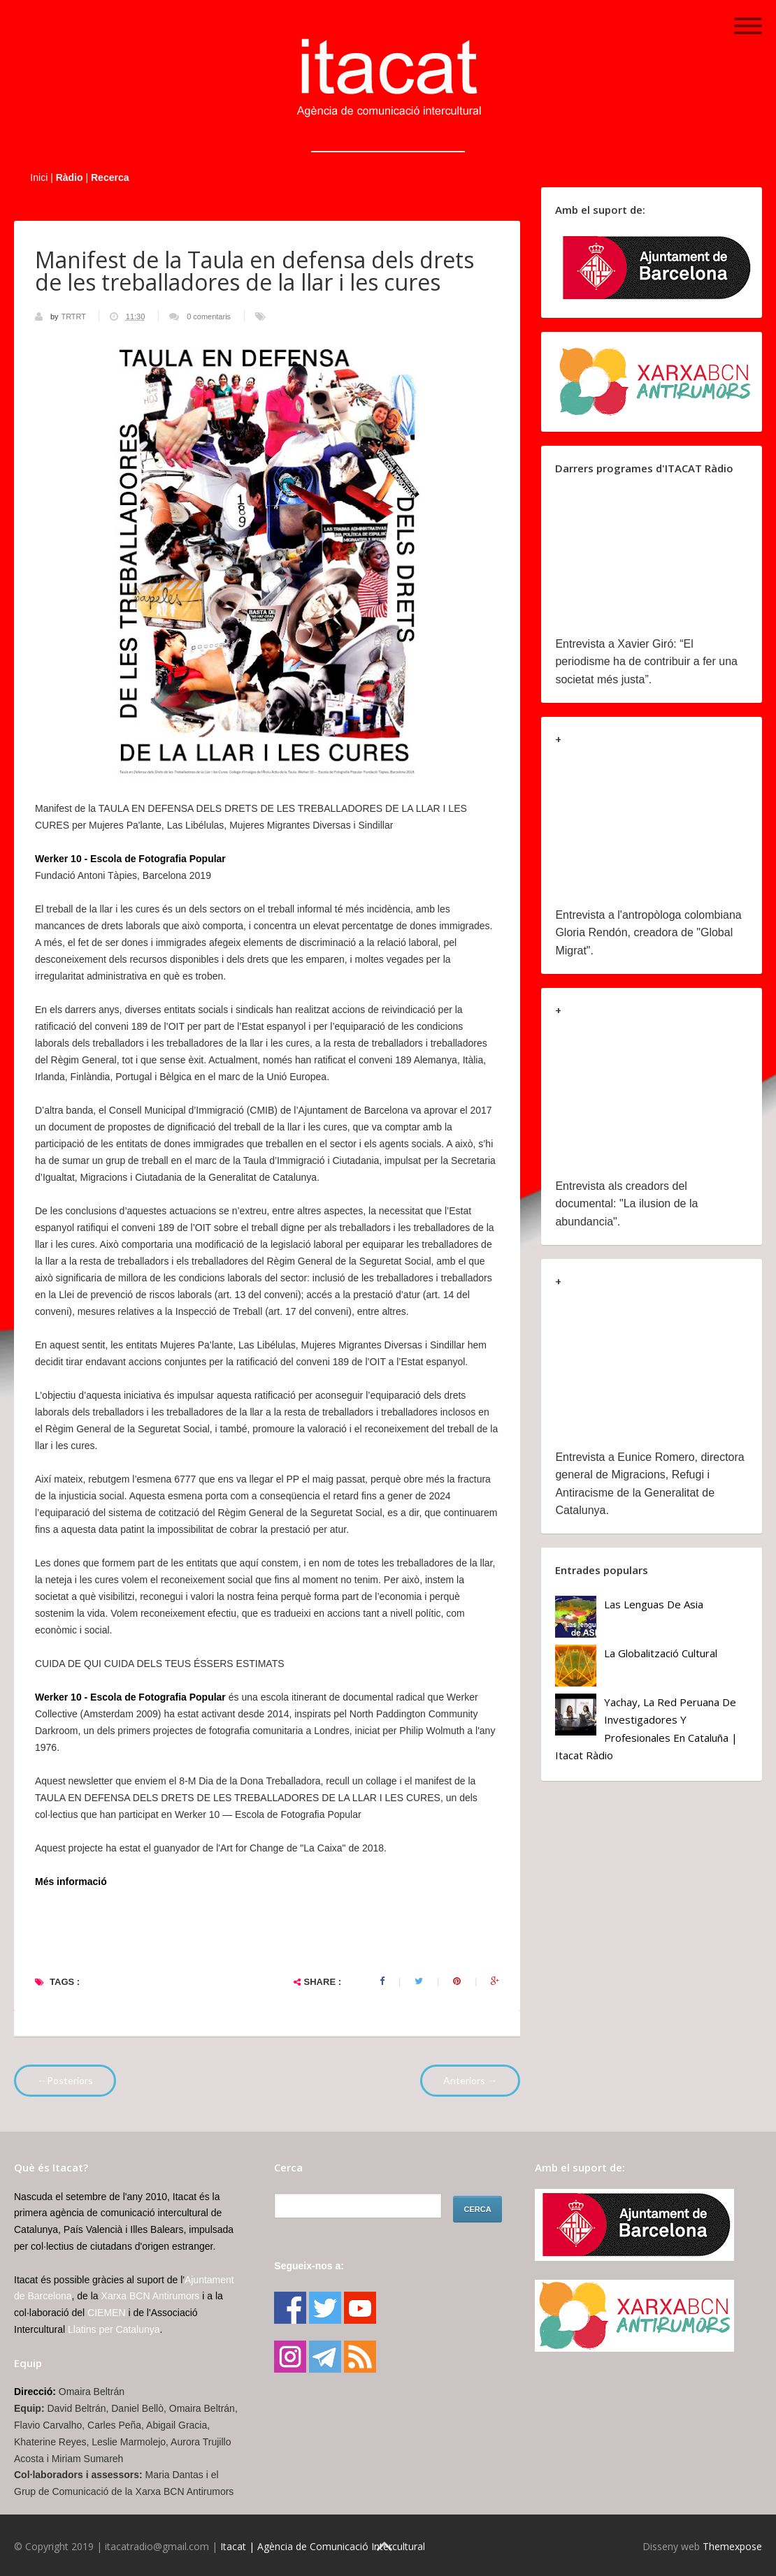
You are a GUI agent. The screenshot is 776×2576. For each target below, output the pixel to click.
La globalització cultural (660, 1653)
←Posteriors (65, 2080)
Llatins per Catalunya (114, 2329)
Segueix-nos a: (309, 2265)
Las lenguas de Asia (653, 1604)
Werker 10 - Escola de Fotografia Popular (130, 858)
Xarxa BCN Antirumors (150, 2295)
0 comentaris (209, 316)
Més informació (71, 1881)
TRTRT (74, 316)
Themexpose (732, 2546)
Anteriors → (470, 2080)
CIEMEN (106, 2312)
